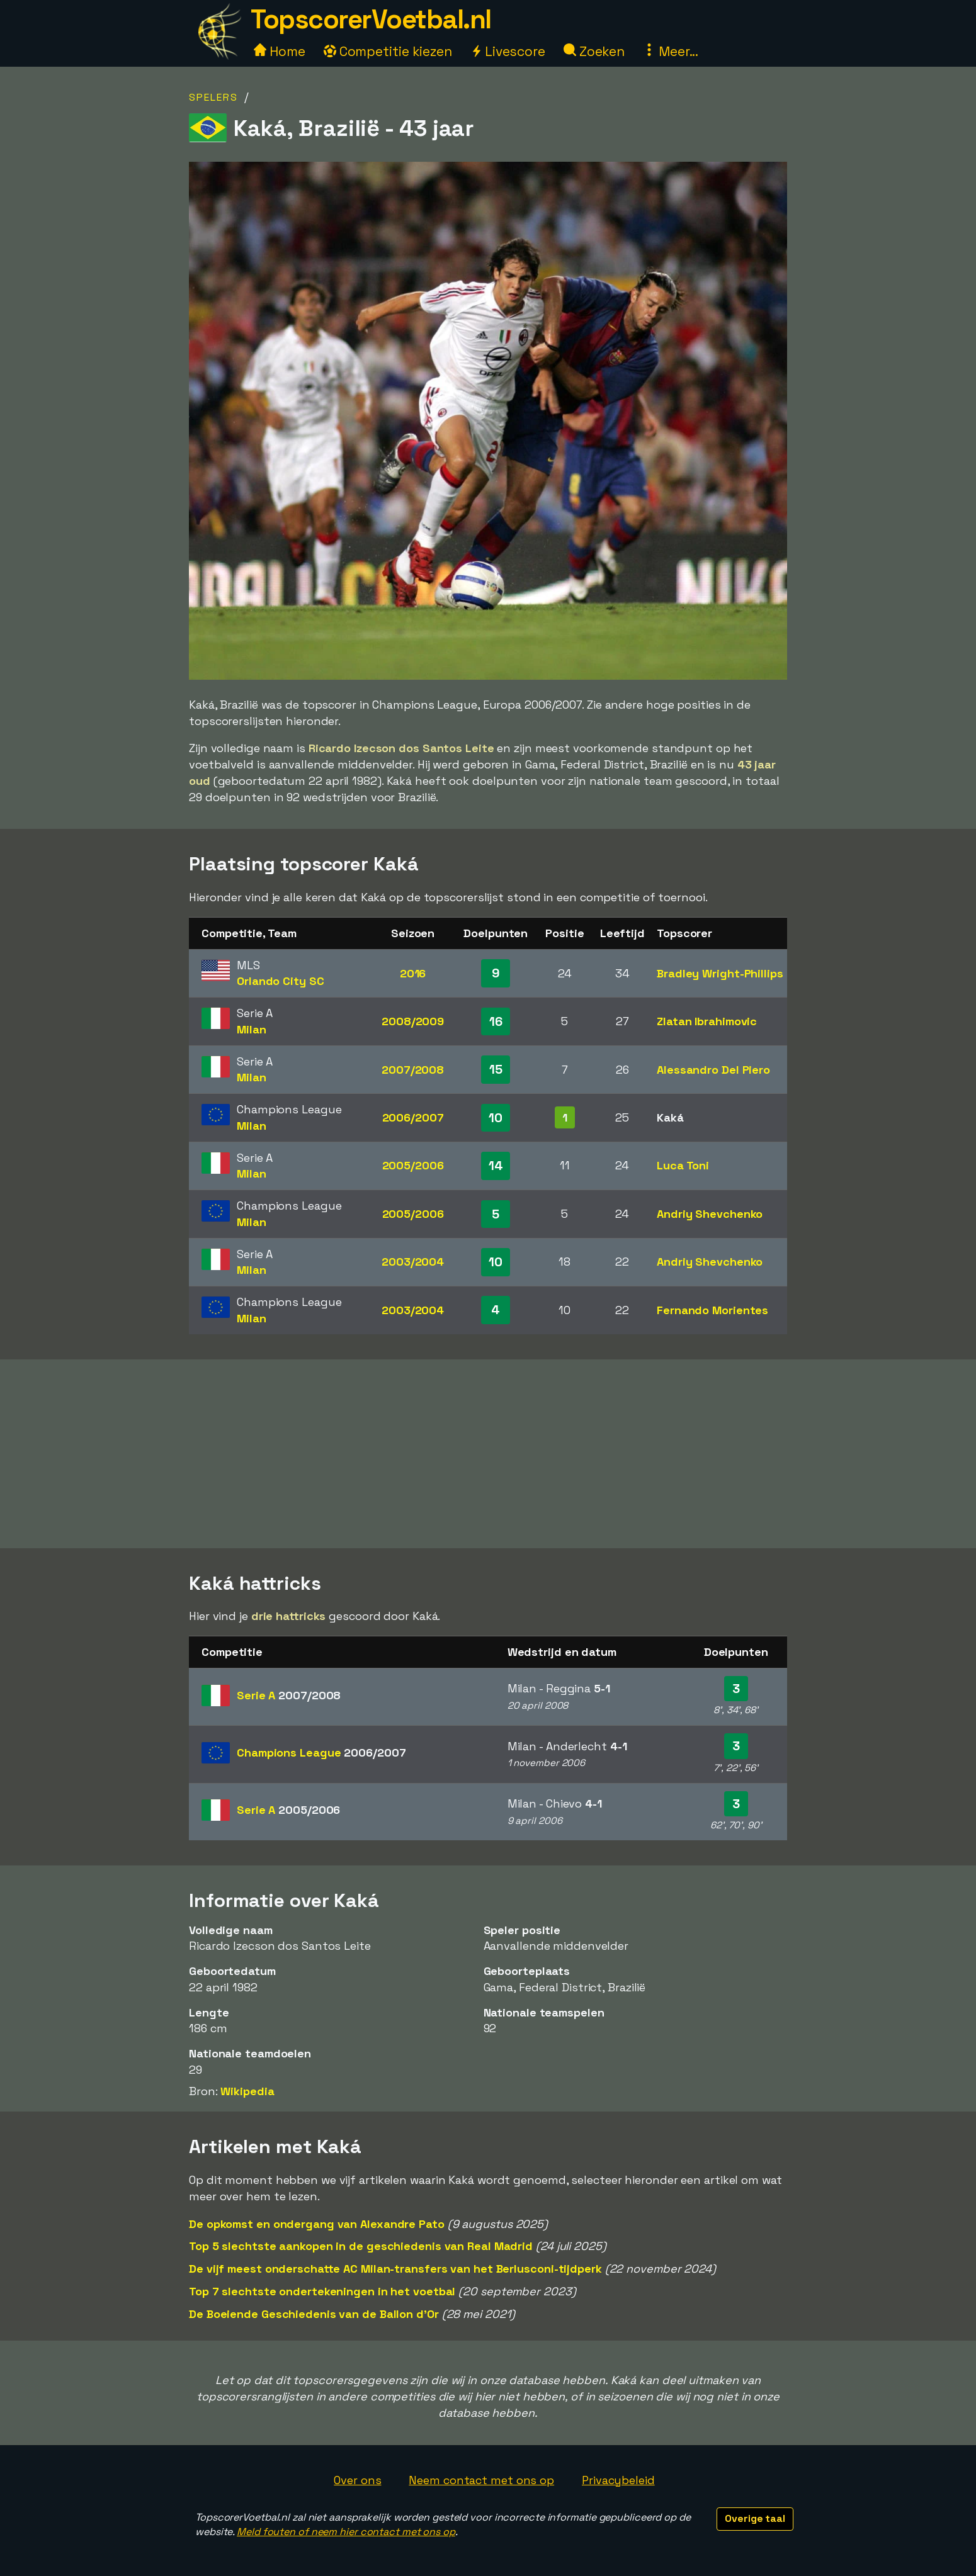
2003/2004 (413, 1261)
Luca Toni (683, 1165)
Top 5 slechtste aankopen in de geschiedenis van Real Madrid (361, 2246)
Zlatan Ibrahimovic (707, 1021)
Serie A (289, 1695)
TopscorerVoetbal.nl (371, 19)
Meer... (670, 51)
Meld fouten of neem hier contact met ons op (346, 2531)
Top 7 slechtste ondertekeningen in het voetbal (322, 2291)
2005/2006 (413, 1165)
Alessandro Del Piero (713, 1069)
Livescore (507, 51)
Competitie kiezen (388, 51)
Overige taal (755, 2518)
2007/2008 (413, 1069)
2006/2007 (413, 1117)
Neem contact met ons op (481, 2480)
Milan (251, 1029)
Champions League (321, 1752)
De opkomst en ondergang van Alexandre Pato (317, 2224)
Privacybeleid (618, 2480)
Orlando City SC (280, 981)
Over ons (357, 2480)
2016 (413, 973)
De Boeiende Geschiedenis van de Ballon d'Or (314, 2314)
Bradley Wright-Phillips (720, 973)
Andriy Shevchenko (710, 1213)
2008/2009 (413, 1021)
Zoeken (594, 51)
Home (279, 51)
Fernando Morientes (712, 1310)
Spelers (213, 97)
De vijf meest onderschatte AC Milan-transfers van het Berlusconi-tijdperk (395, 2268)
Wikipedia (247, 2091)
